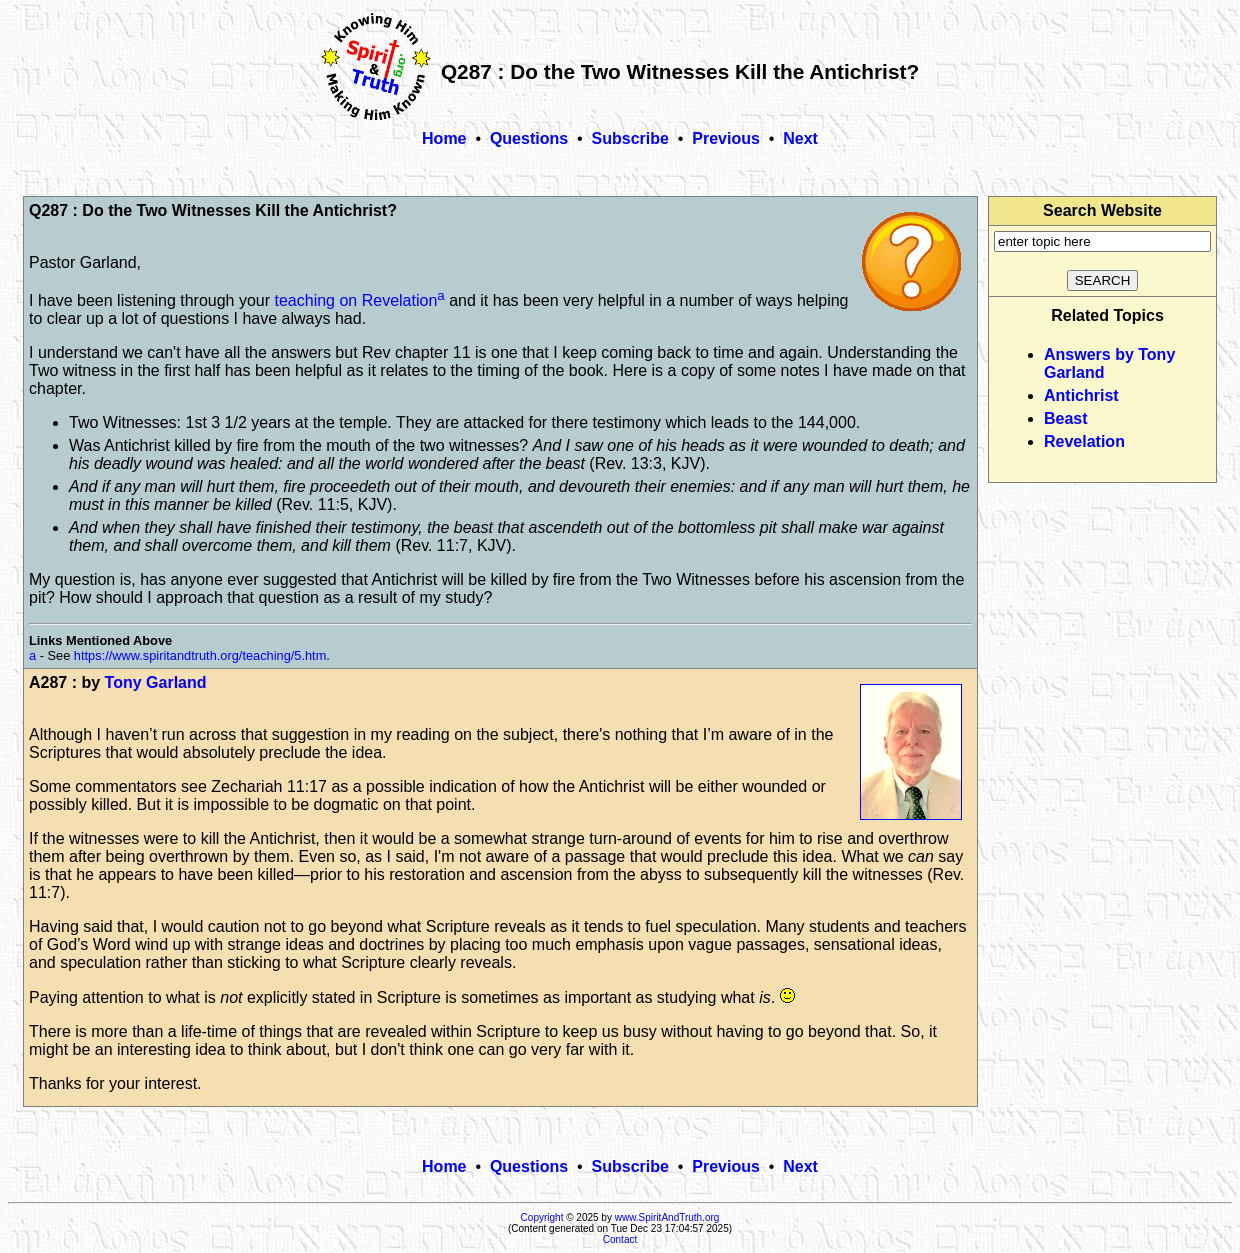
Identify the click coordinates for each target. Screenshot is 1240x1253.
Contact (620, 1239)
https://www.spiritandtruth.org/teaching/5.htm (200, 655)
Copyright (542, 1217)
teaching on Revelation (356, 300)
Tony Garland (156, 682)
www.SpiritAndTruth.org (667, 1217)
